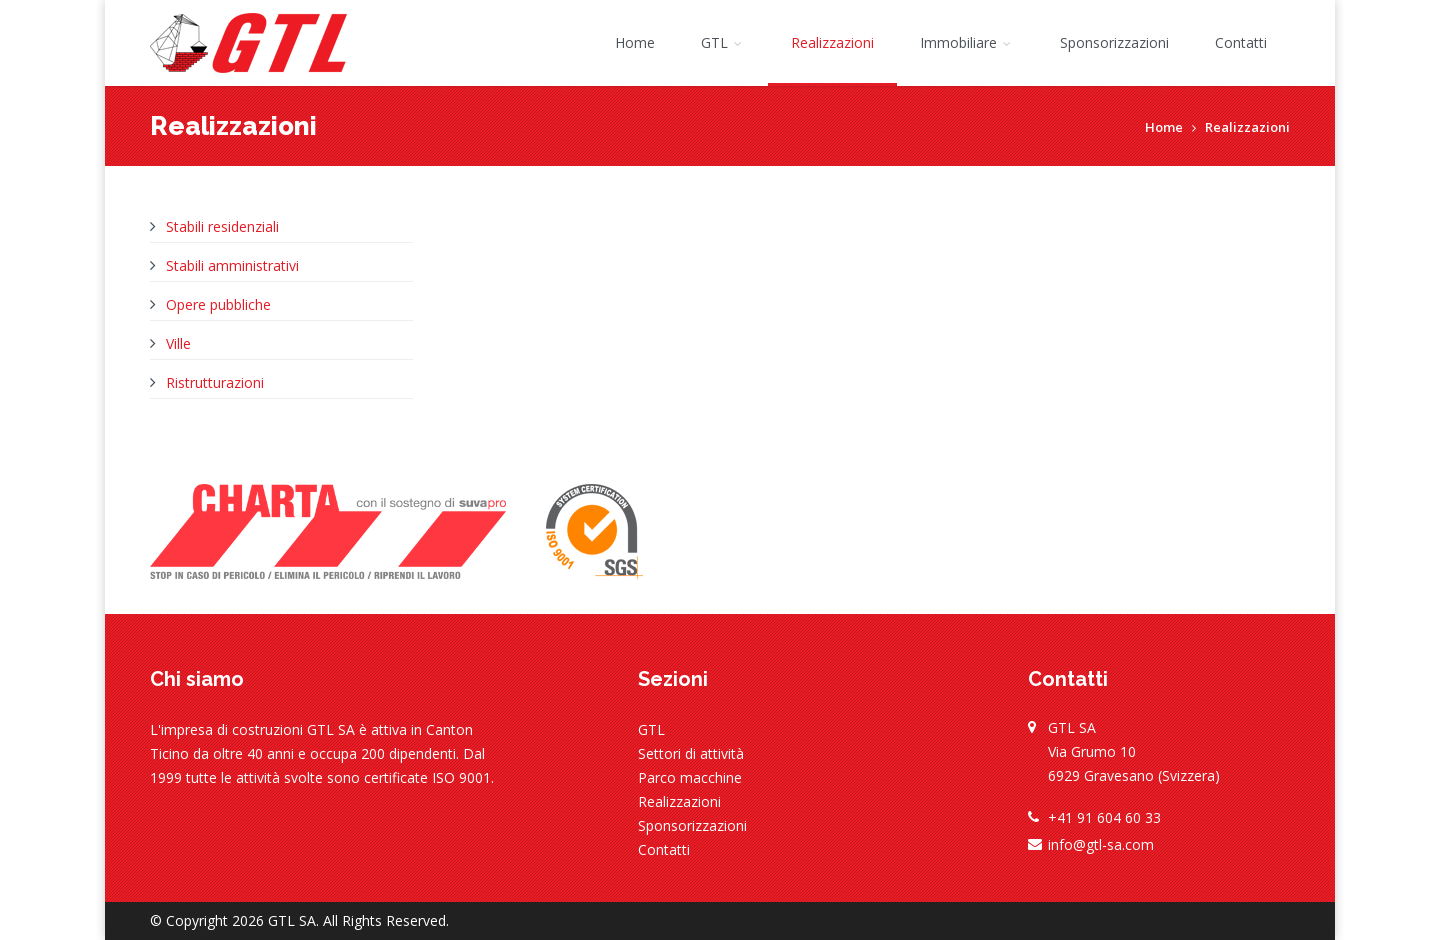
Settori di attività (691, 753)
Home (635, 42)
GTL (723, 42)
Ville (178, 343)
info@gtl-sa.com (1101, 844)
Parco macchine (690, 777)
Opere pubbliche (218, 304)
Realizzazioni (832, 42)
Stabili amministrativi (232, 265)
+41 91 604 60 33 (1104, 817)
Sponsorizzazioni (1114, 42)
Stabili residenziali (222, 226)
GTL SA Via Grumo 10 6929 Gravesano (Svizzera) (1134, 751)
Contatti (1241, 42)
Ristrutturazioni (215, 382)
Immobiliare (967, 42)
